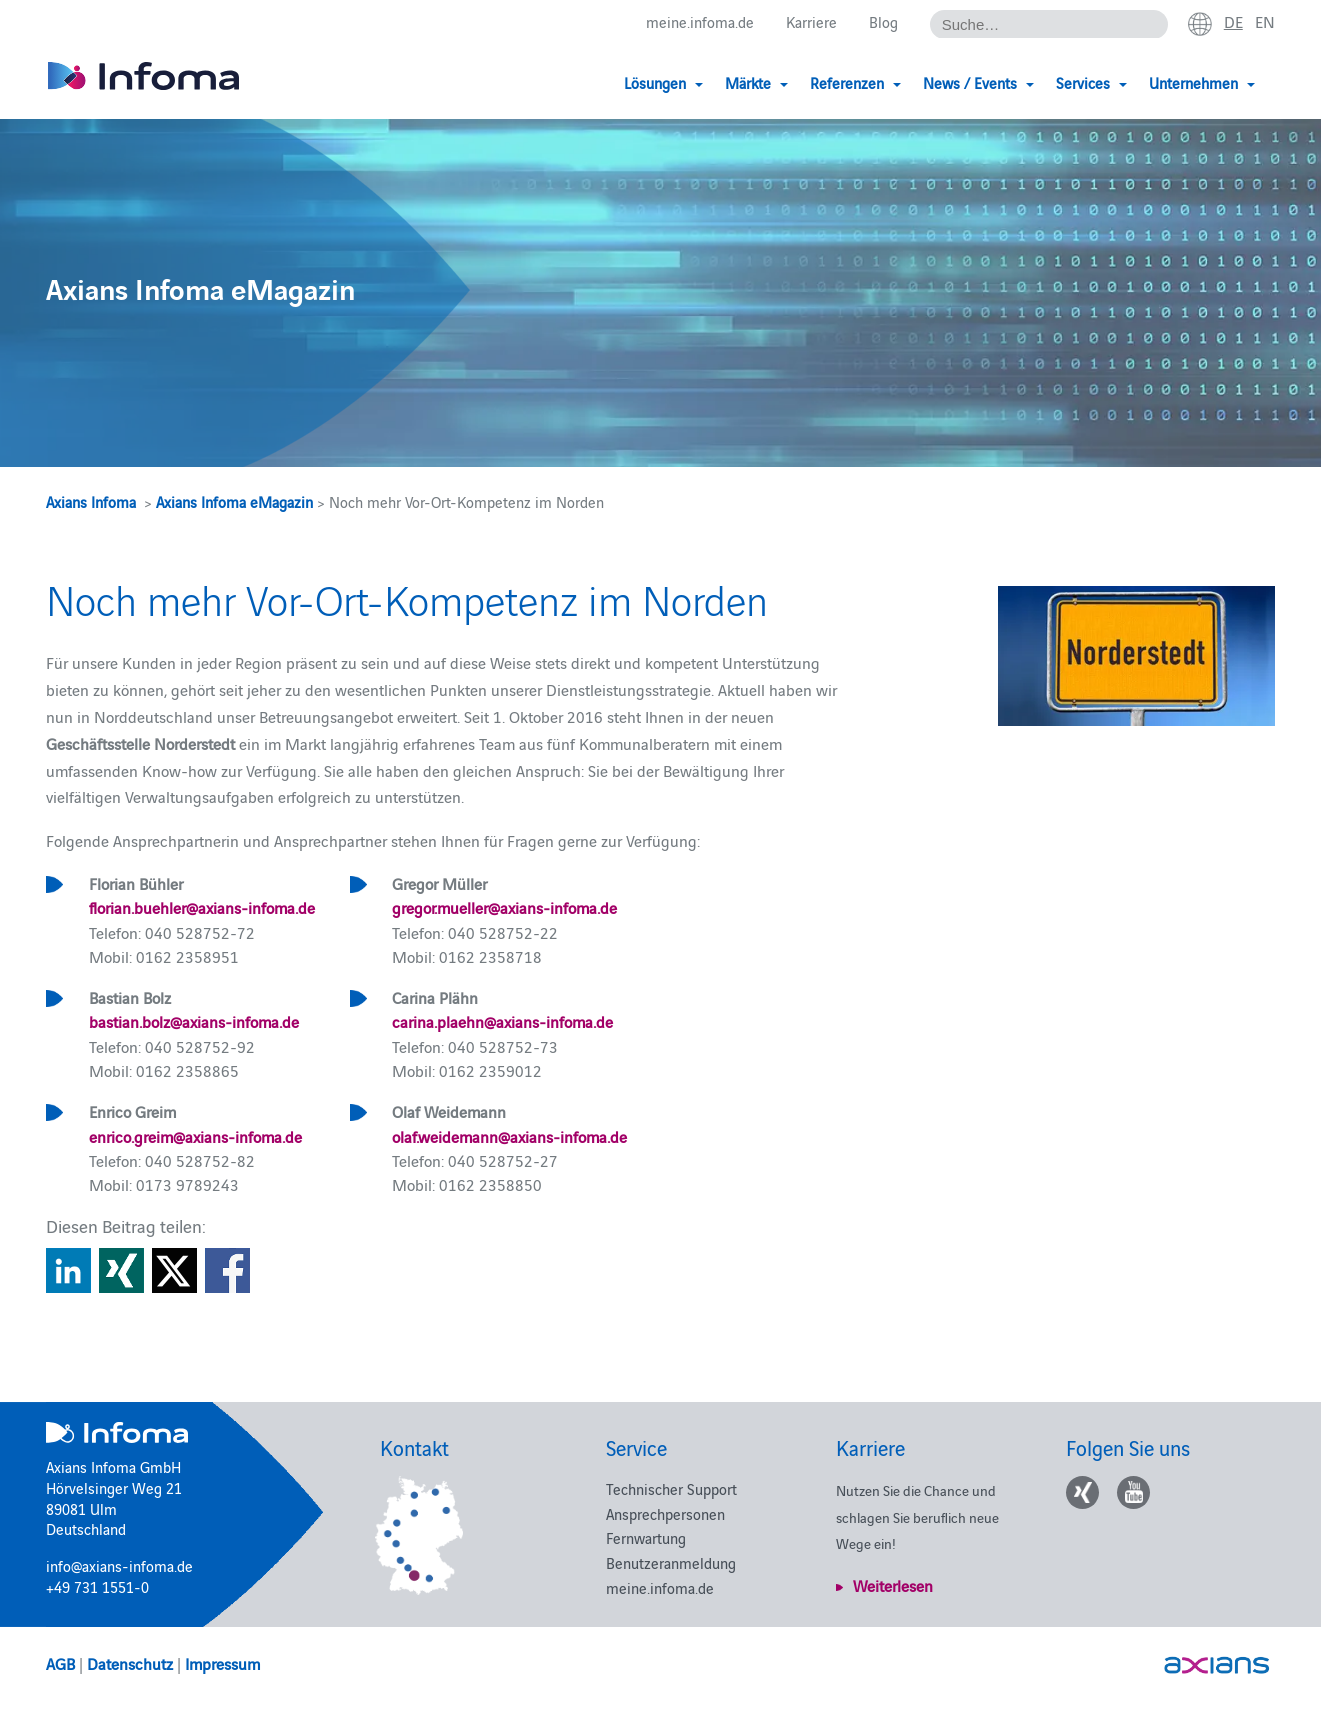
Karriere (811, 21)
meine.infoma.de (700, 21)
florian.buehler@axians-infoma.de (202, 907)
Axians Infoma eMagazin (234, 501)
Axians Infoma (91, 501)
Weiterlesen (893, 1585)
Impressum (222, 1663)
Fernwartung (646, 1537)
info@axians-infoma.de (119, 1565)
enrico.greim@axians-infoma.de (195, 1136)
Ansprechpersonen (665, 1513)
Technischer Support (671, 1488)
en (1265, 21)
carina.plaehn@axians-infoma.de (502, 1021)
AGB (60, 1663)
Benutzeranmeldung (671, 1562)
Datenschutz (130, 1663)
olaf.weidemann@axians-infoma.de (509, 1136)
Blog (883, 21)
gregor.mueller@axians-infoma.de (504, 907)
